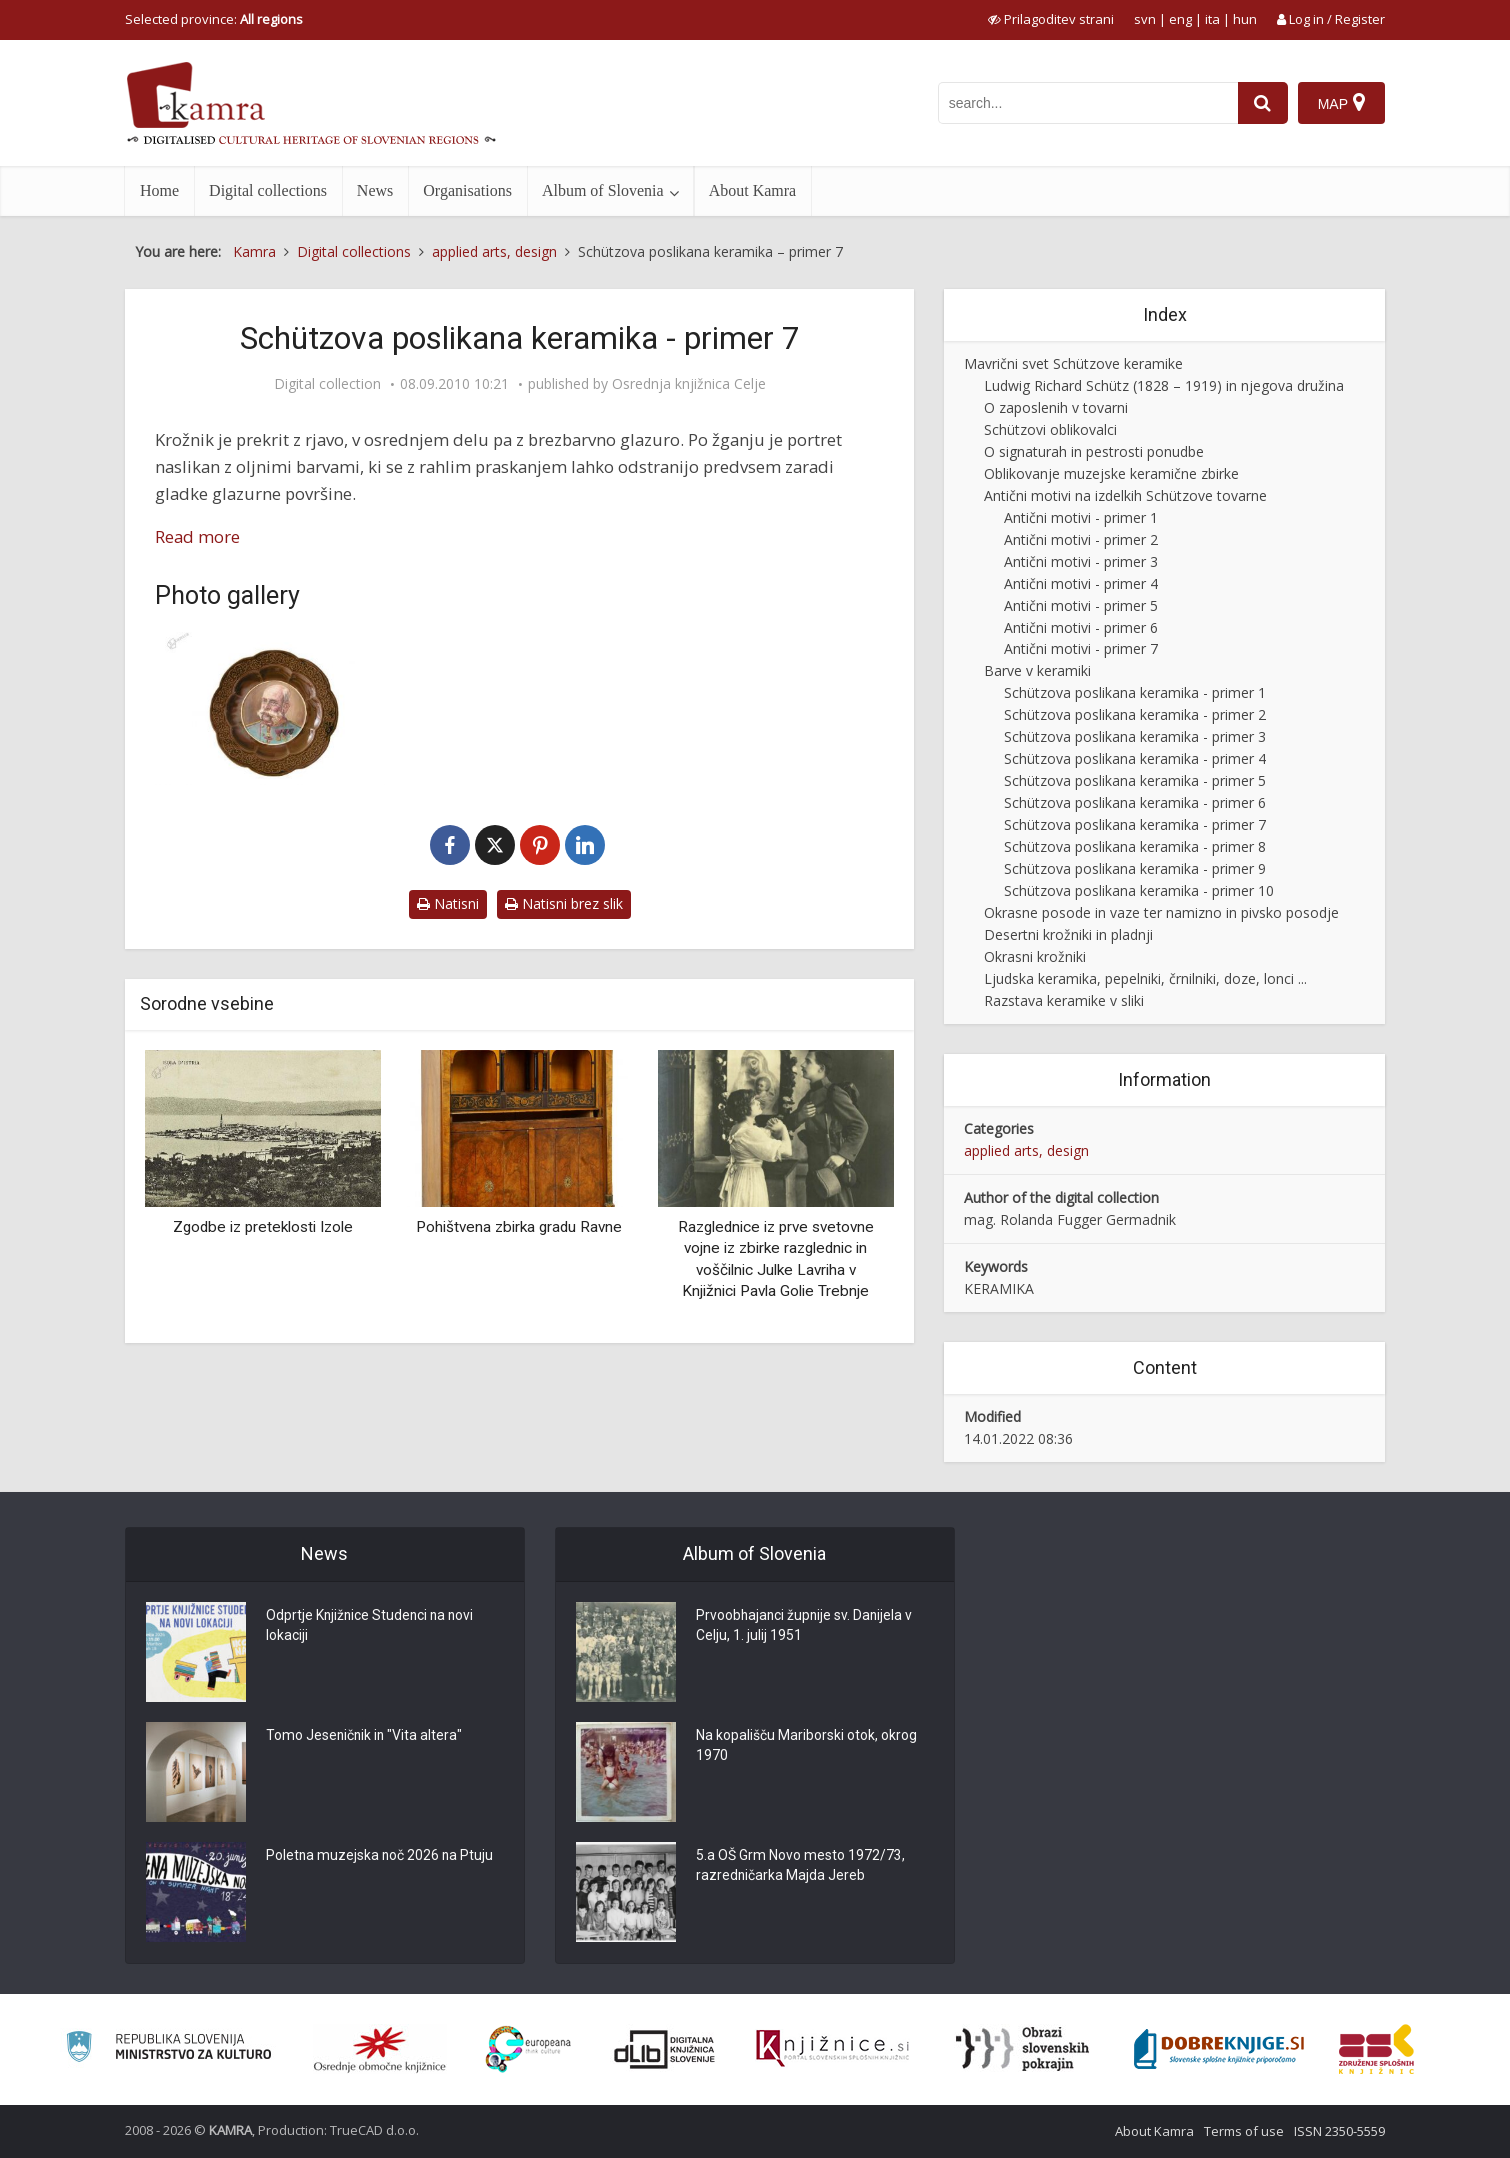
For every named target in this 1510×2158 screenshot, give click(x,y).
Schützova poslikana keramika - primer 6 (1135, 802)
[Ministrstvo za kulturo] (168, 2049)
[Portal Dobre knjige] (1219, 2049)
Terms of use (1244, 2131)
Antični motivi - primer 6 (1081, 627)
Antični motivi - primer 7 (1081, 648)
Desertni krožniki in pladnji (1068, 934)
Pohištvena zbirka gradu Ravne (519, 1227)
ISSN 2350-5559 (1339, 2131)
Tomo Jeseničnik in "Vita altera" (365, 1737)
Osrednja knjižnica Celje (689, 384)
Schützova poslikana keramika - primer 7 (1135, 824)
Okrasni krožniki (1035, 956)
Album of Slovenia (603, 190)
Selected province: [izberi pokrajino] (214, 19)
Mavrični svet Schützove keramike (1073, 363)
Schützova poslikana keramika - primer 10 (1139, 890)
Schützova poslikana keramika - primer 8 (1135, 846)
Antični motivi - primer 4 (1081, 583)
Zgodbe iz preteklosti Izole (263, 1227)
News (375, 190)
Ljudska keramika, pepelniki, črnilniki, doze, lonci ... (1145, 978)
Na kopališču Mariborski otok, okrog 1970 (806, 1747)
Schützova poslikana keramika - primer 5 (1135, 780)
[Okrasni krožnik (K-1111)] (270, 708)
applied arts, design (1026, 1150)
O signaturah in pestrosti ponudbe (1094, 451)
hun (1245, 19)
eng (1180, 19)
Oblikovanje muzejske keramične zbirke (1111, 473)
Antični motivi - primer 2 (1081, 539)
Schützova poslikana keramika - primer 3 (1135, 736)
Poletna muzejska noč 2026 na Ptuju (381, 1857)
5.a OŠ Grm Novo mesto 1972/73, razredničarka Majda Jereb (800, 1867)
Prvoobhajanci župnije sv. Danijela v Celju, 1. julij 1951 (806, 1627)
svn (1145, 19)
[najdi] (1263, 103)
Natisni (448, 903)
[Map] (1341, 103)
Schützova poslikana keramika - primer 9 (1135, 868)
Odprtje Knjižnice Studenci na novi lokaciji (372, 1627)
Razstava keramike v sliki (1064, 1000)
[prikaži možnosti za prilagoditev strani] (1051, 19)
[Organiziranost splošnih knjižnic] (380, 2049)
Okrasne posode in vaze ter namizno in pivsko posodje (1161, 912)
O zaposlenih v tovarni (1056, 407)
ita (1212, 19)
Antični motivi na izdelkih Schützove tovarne (1125, 495)
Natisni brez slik (564, 903)
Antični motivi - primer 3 (1081, 561)
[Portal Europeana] (528, 2049)
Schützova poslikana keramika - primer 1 (1135, 692)
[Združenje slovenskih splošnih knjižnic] (832, 2049)
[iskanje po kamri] (1088, 103)
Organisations (467, 190)
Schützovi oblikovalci (1050, 429)
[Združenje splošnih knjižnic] (1376, 2049)
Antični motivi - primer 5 (1081, 605)
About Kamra (753, 190)
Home (159, 190)
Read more (197, 536)
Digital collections (268, 190)
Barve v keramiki (1037, 670)
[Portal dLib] (665, 2049)
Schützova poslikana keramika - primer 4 (1135, 758)
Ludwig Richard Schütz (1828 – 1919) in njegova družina (1164, 385)
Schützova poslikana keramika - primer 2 (1135, 714)
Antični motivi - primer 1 (1081, 517)
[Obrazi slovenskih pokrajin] (1022, 2049)
